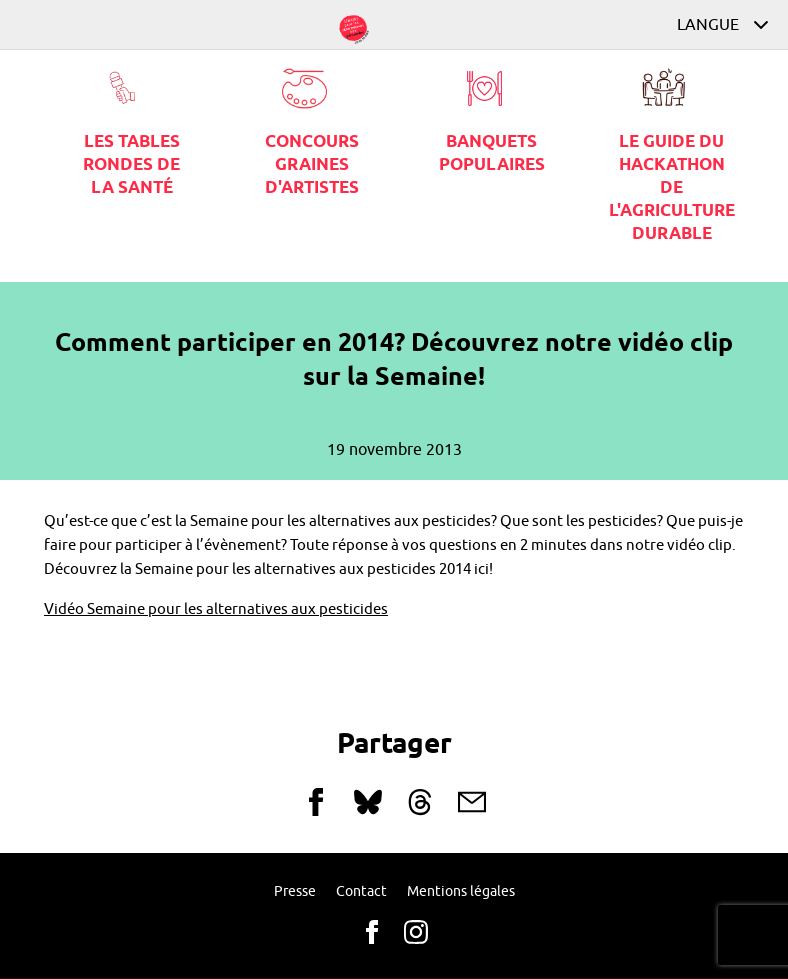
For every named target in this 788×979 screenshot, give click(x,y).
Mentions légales (461, 891)
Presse (295, 891)
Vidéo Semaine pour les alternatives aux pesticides (216, 609)
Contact (361, 891)
